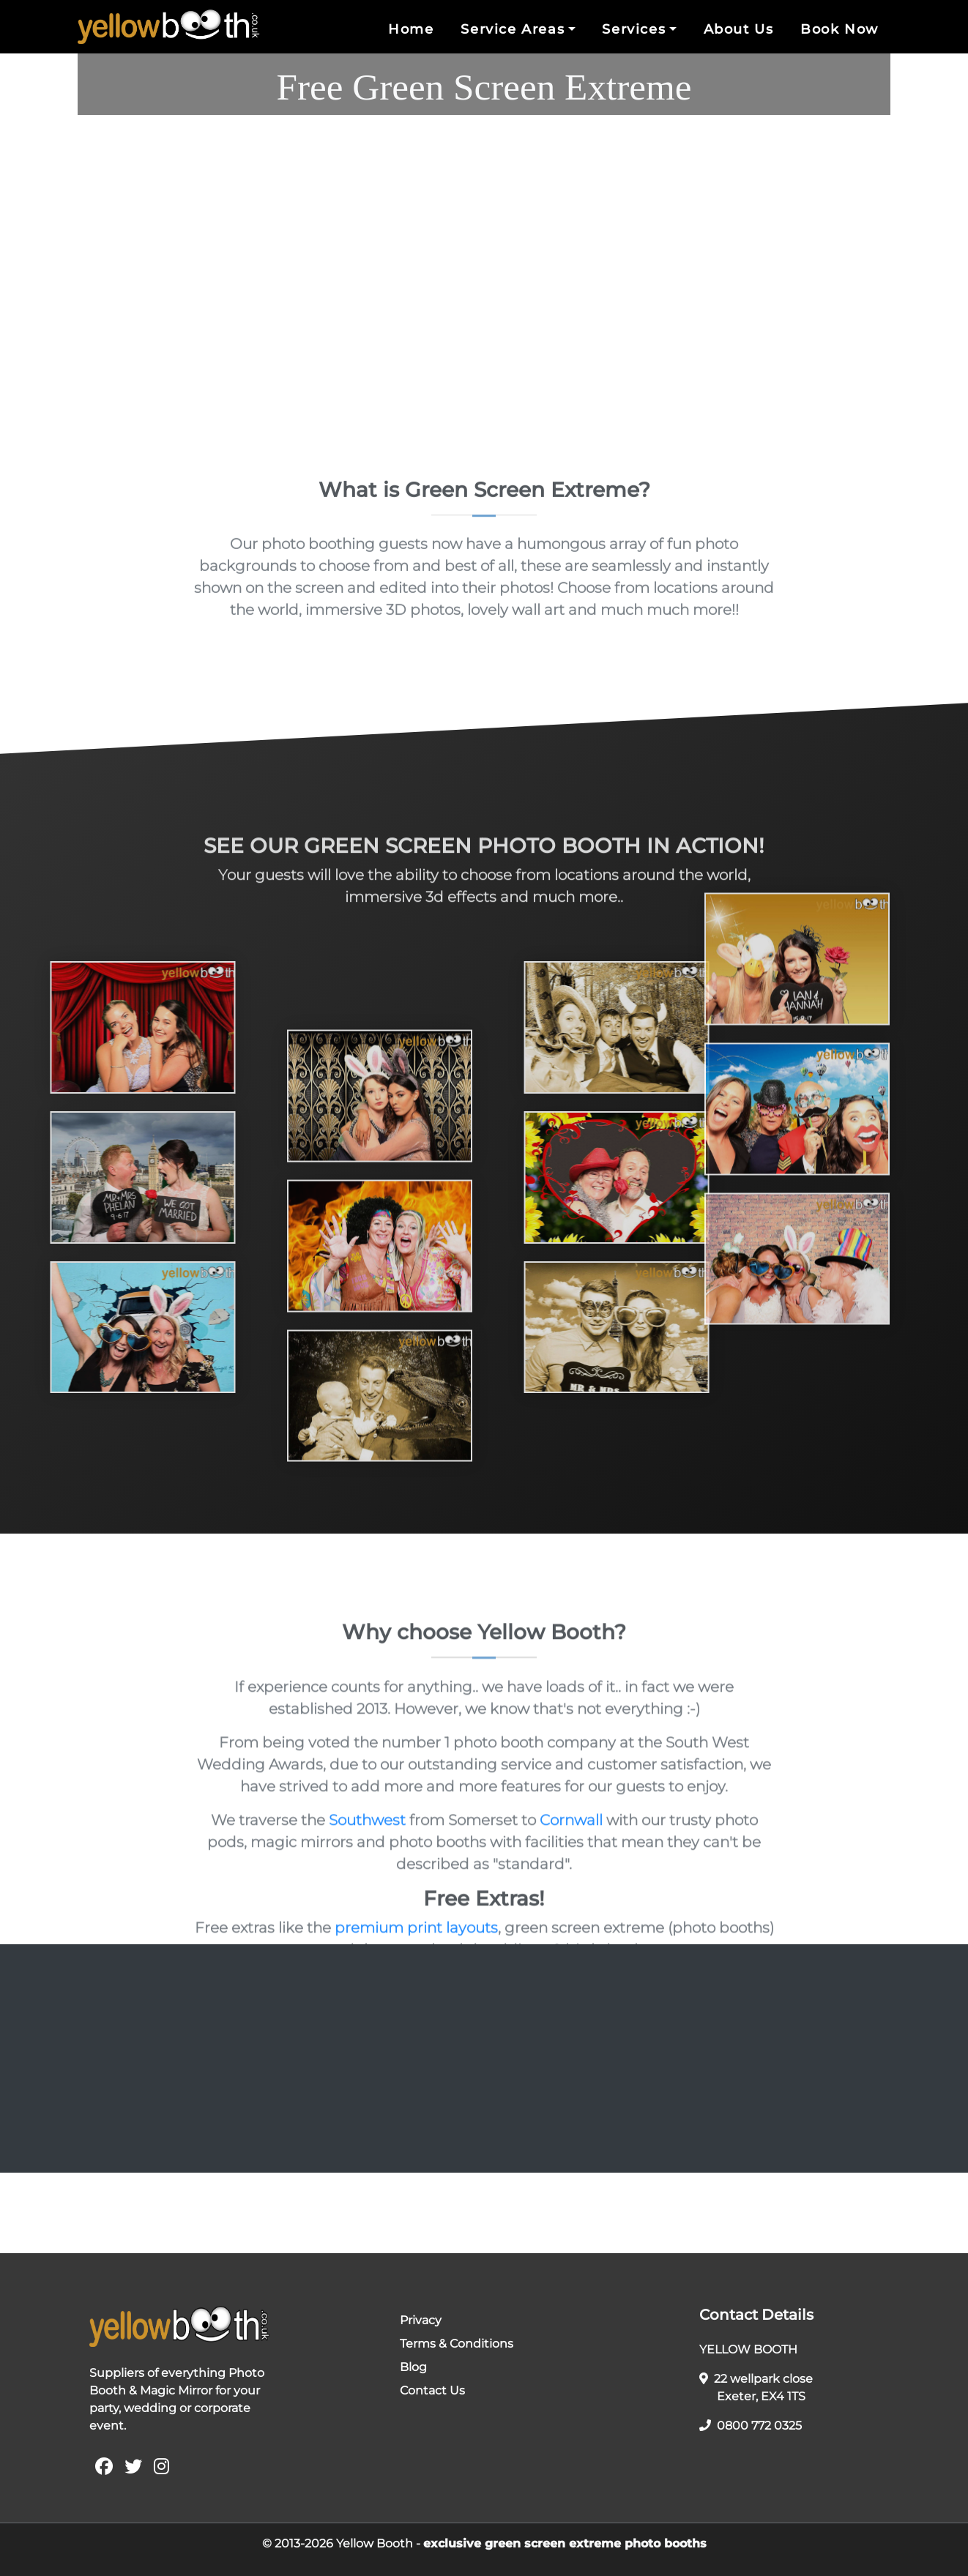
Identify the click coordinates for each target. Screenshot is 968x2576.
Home (410, 29)
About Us (739, 29)
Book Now (839, 29)
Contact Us (432, 2390)
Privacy (421, 2320)
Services (634, 29)
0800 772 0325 (750, 2426)
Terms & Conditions (456, 2344)
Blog (413, 2367)
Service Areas (513, 29)
